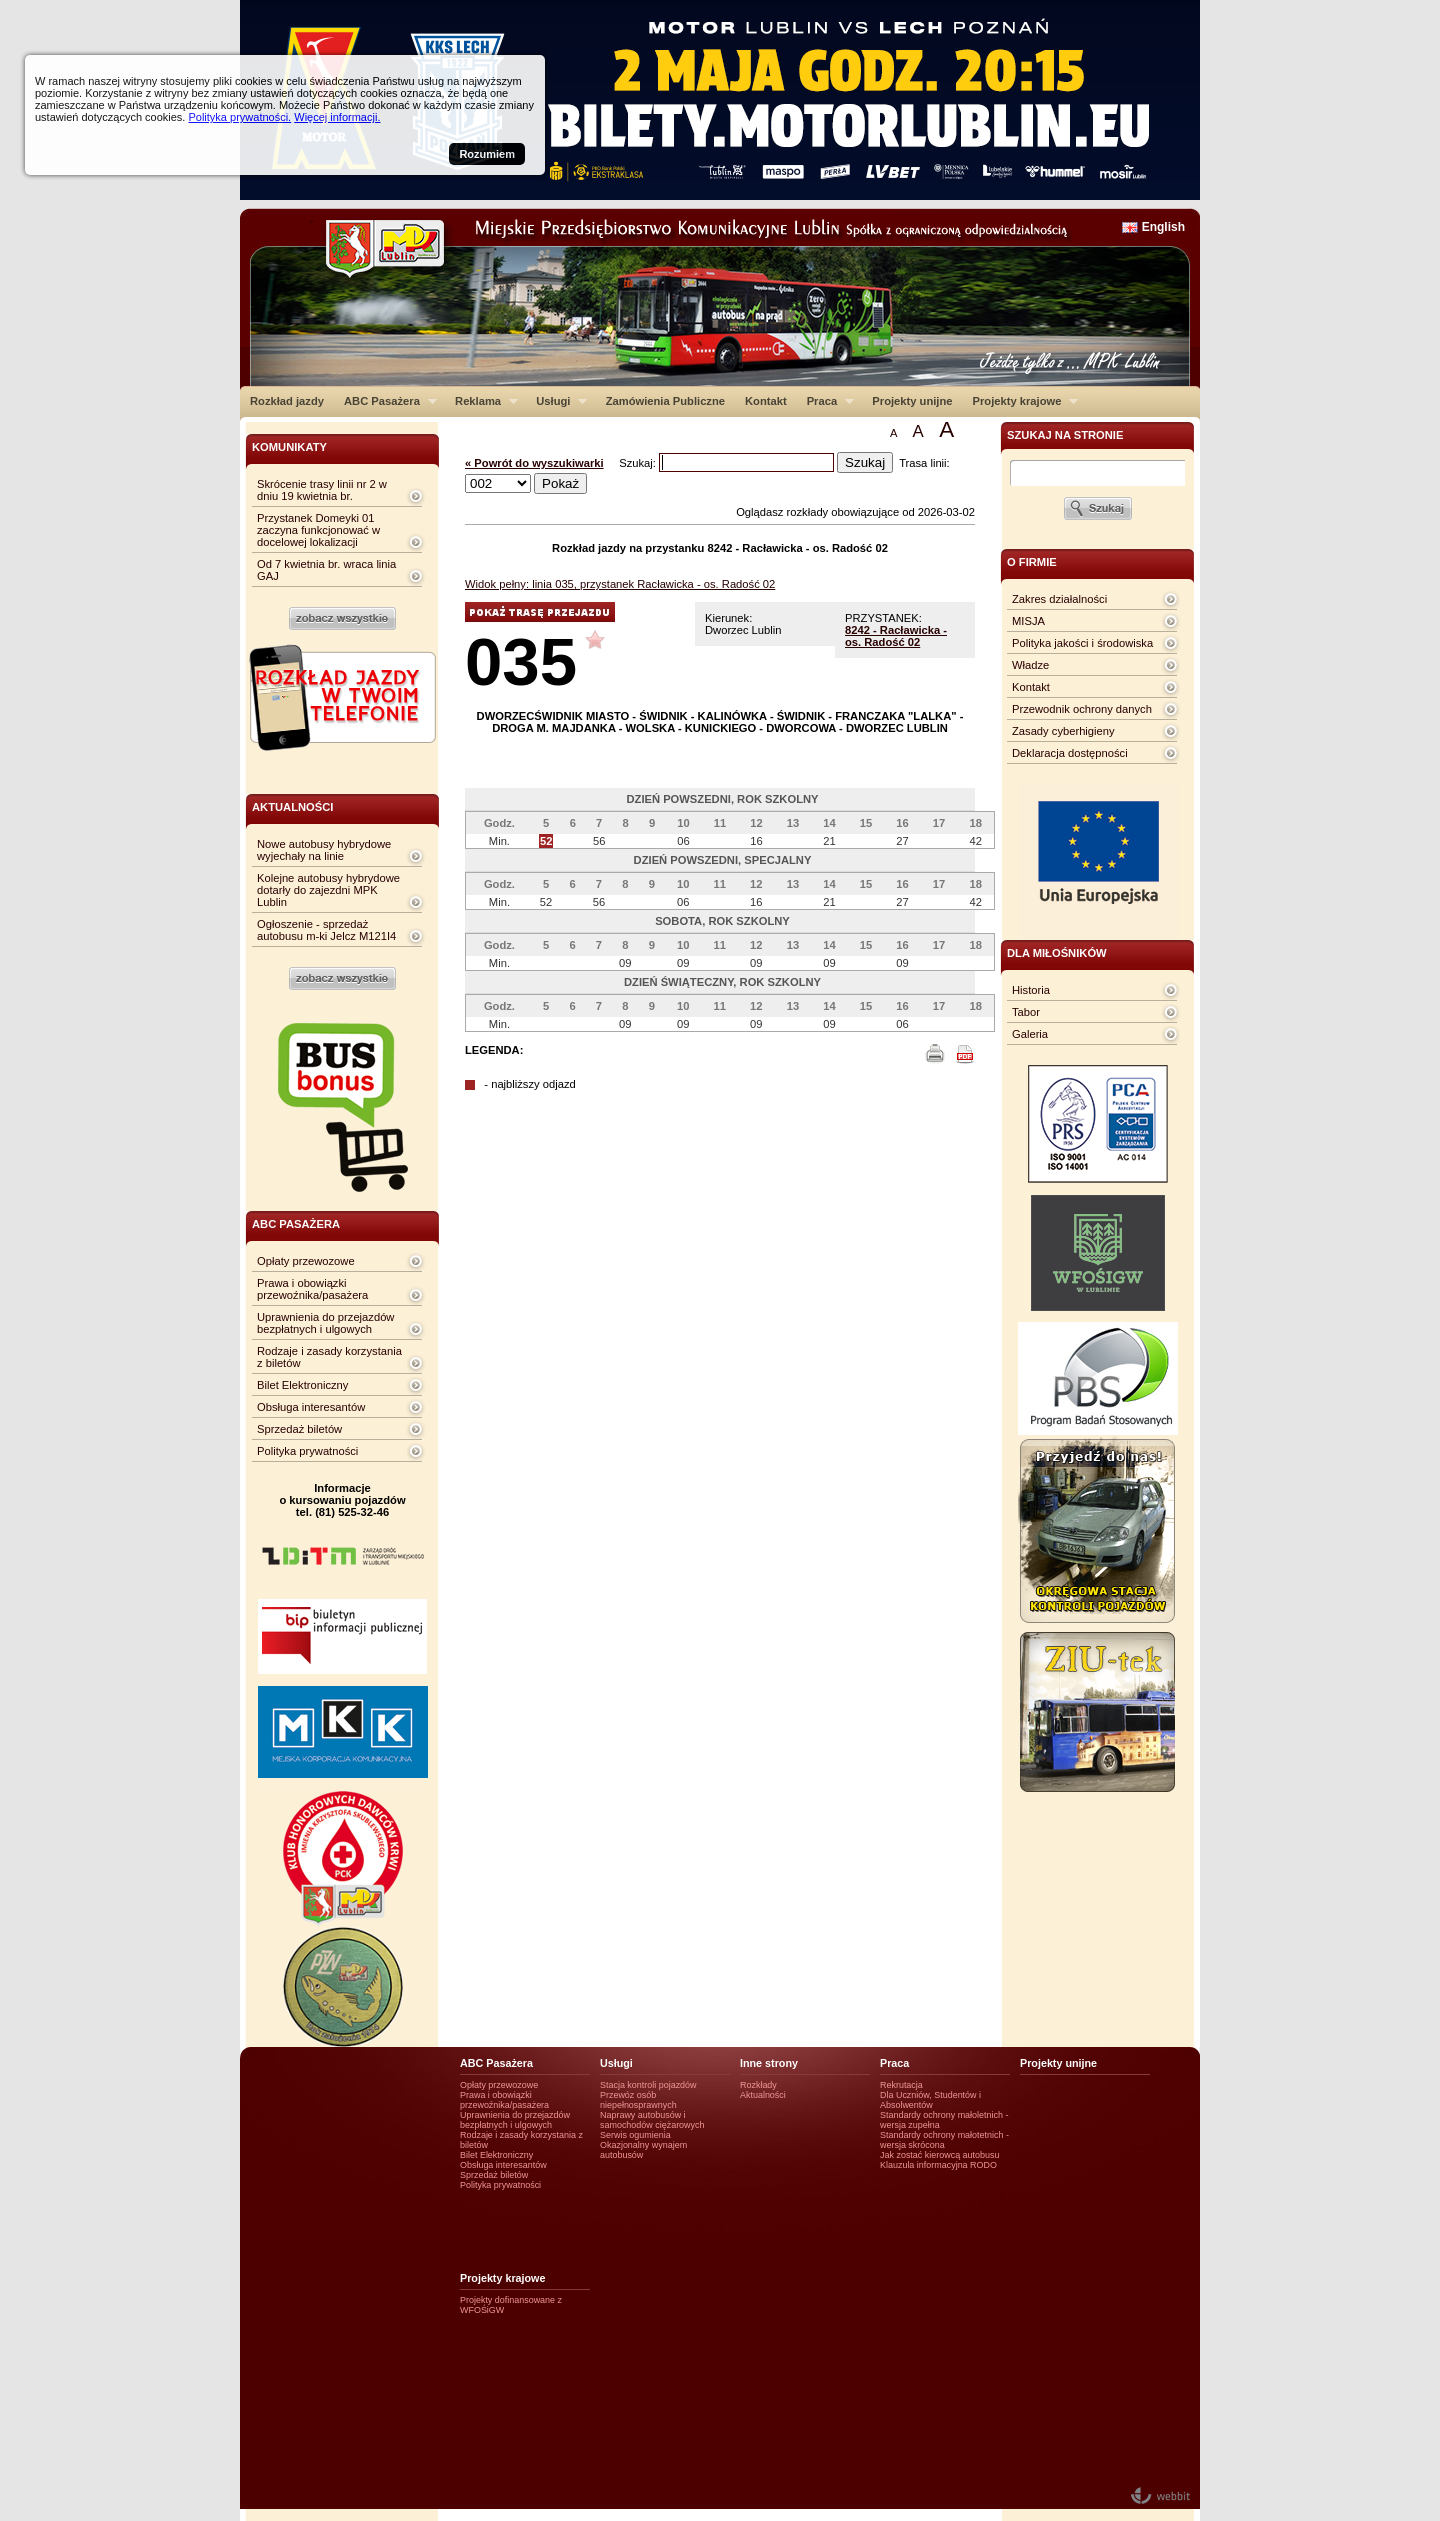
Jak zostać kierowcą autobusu (939, 2155)
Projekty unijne (912, 401)
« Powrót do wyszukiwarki (534, 463)
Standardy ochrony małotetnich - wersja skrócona (944, 2140)
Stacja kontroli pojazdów (648, 2085)
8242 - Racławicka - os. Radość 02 (896, 636)
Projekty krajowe (1021, 401)
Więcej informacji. (337, 117)
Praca (825, 401)
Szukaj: (639, 463)
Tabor (1026, 1012)
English (1163, 227)
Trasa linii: (924, 463)
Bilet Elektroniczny (302, 1385)
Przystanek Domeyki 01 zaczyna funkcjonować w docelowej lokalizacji (318, 530)
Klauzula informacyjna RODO (938, 2165)
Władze (1030, 665)
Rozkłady (758, 2085)
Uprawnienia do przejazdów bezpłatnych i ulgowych (325, 1323)
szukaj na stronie (1065, 435)
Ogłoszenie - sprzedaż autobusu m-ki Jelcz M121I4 (326, 930)
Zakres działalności (1059, 599)
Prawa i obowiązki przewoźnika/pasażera (312, 1289)
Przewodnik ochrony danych (1082, 709)
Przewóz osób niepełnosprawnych (638, 2100)
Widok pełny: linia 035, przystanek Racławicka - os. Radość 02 (620, 584)
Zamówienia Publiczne (665, 401)
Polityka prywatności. (239, 117)
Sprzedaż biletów (299, 1429)
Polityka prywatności (307, 1451)
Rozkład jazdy (287, 401)
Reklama (481, 401)
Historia (1031, 990)
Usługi (556, 401)
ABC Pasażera (385, 401)
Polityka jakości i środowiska (1082, 643)
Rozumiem (487, 154)
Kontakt (766, 401)
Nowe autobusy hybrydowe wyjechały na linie (324, 850)
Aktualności (763, 2095)
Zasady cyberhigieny (1063, 731)
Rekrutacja (901, 2085)
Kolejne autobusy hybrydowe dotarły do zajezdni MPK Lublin (328, 890)
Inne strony (769, 2063)
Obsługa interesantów (311, 1407)
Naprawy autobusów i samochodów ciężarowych (652, 2120)
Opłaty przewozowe (306, 1261)
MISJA (1028, 621)
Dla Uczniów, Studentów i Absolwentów (930, 2100)
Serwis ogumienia (635, 2135)
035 (521, 661)
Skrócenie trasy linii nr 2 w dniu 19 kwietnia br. (322, 490)
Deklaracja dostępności (1070, 753)
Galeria (1030, 1034)
